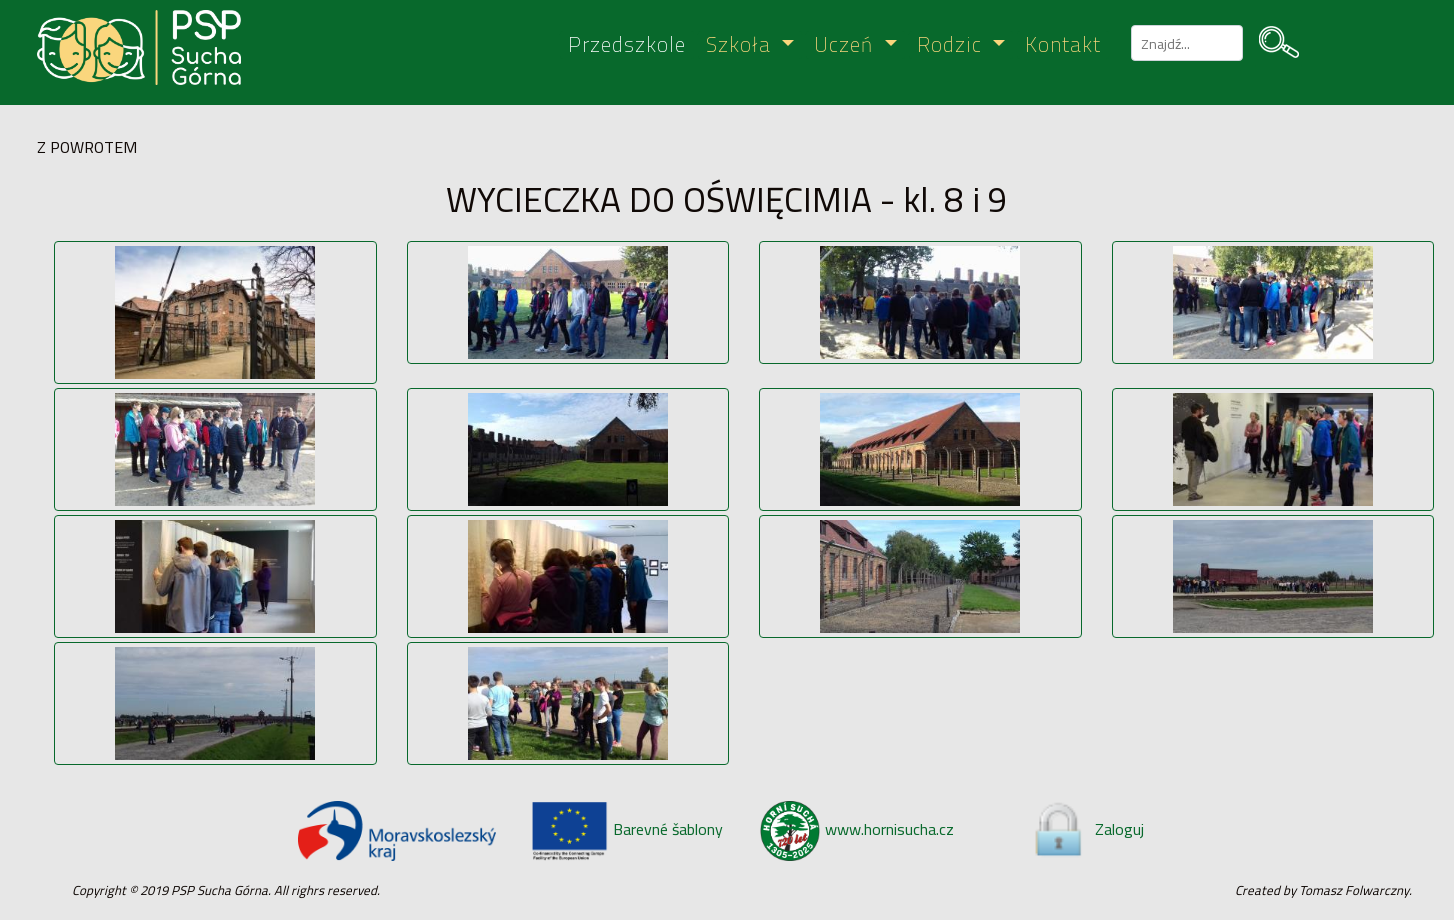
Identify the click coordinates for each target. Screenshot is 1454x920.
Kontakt (1063, 45)
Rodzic (952, 45)
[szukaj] (1185, 43)
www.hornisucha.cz (857, 829)
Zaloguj (1087, 829)
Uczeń (846, 45)
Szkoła (741, 45)
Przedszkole (627, 45)
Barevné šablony (626, 829)
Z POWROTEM (87, 147)
